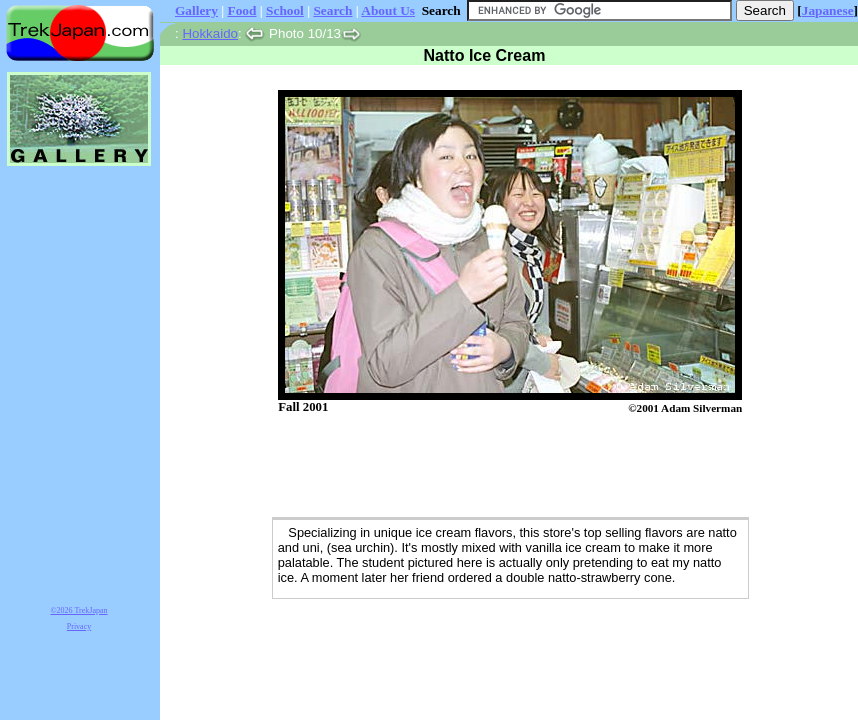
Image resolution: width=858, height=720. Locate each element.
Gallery (196, 10)
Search (332, 10)
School (285, 10)
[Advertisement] (489, 467)
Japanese (828, 10)
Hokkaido (210, 33)
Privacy (79, 626)
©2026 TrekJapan (79, 610)
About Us (388, 10)
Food (242, 10)
